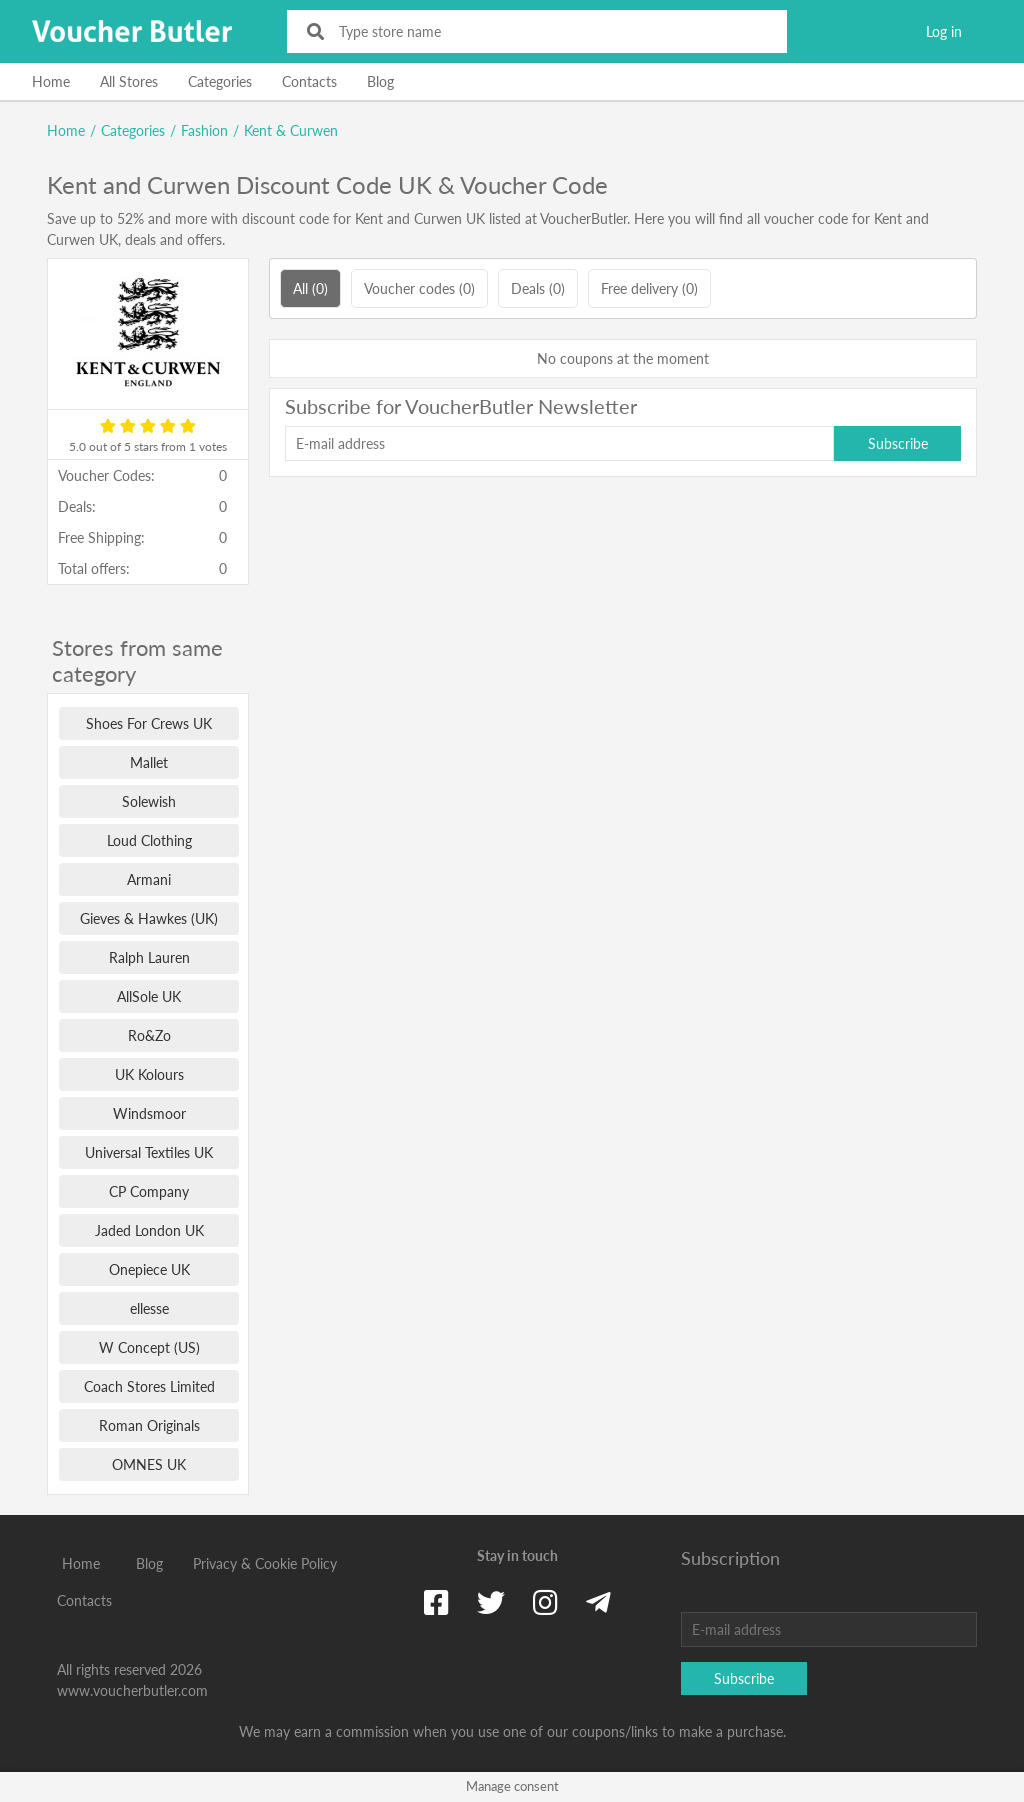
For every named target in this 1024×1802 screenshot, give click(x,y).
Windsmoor (149, 1113)
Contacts (309, 81)
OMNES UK (149, 1464)
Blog (380, 81)
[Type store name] (550, 31)
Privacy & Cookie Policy (265, 1563)
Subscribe (898, 443)
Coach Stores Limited (149, 1386)
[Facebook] (436, 1602)
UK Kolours (149, 1074)
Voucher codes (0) (419, 288)
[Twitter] (491, 1602)
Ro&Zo (149, 1035)
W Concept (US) (149, 1347)
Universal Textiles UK (149, 1152)
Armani (149, 879)
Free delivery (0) (649, 288)
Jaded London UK (149, 1230)
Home (51, 81)
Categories (220, 81)
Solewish (149, 801)
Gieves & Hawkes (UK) (149, 918)
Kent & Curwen (291, 130)
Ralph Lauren (149, 957)
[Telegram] (598, 1602)
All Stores (129, 81)
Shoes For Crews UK (149, 723)
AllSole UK (149, 996)
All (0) (310, 288)
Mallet (149, 762)
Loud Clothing (149, 840)
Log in (944, 31)
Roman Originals (149, 1425)
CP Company (149, 1191)
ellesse (149, 1308)
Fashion (204, 130)
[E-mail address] (559, 443)
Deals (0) (538, 288)
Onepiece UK (149, 1269)
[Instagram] (545, 1602)
